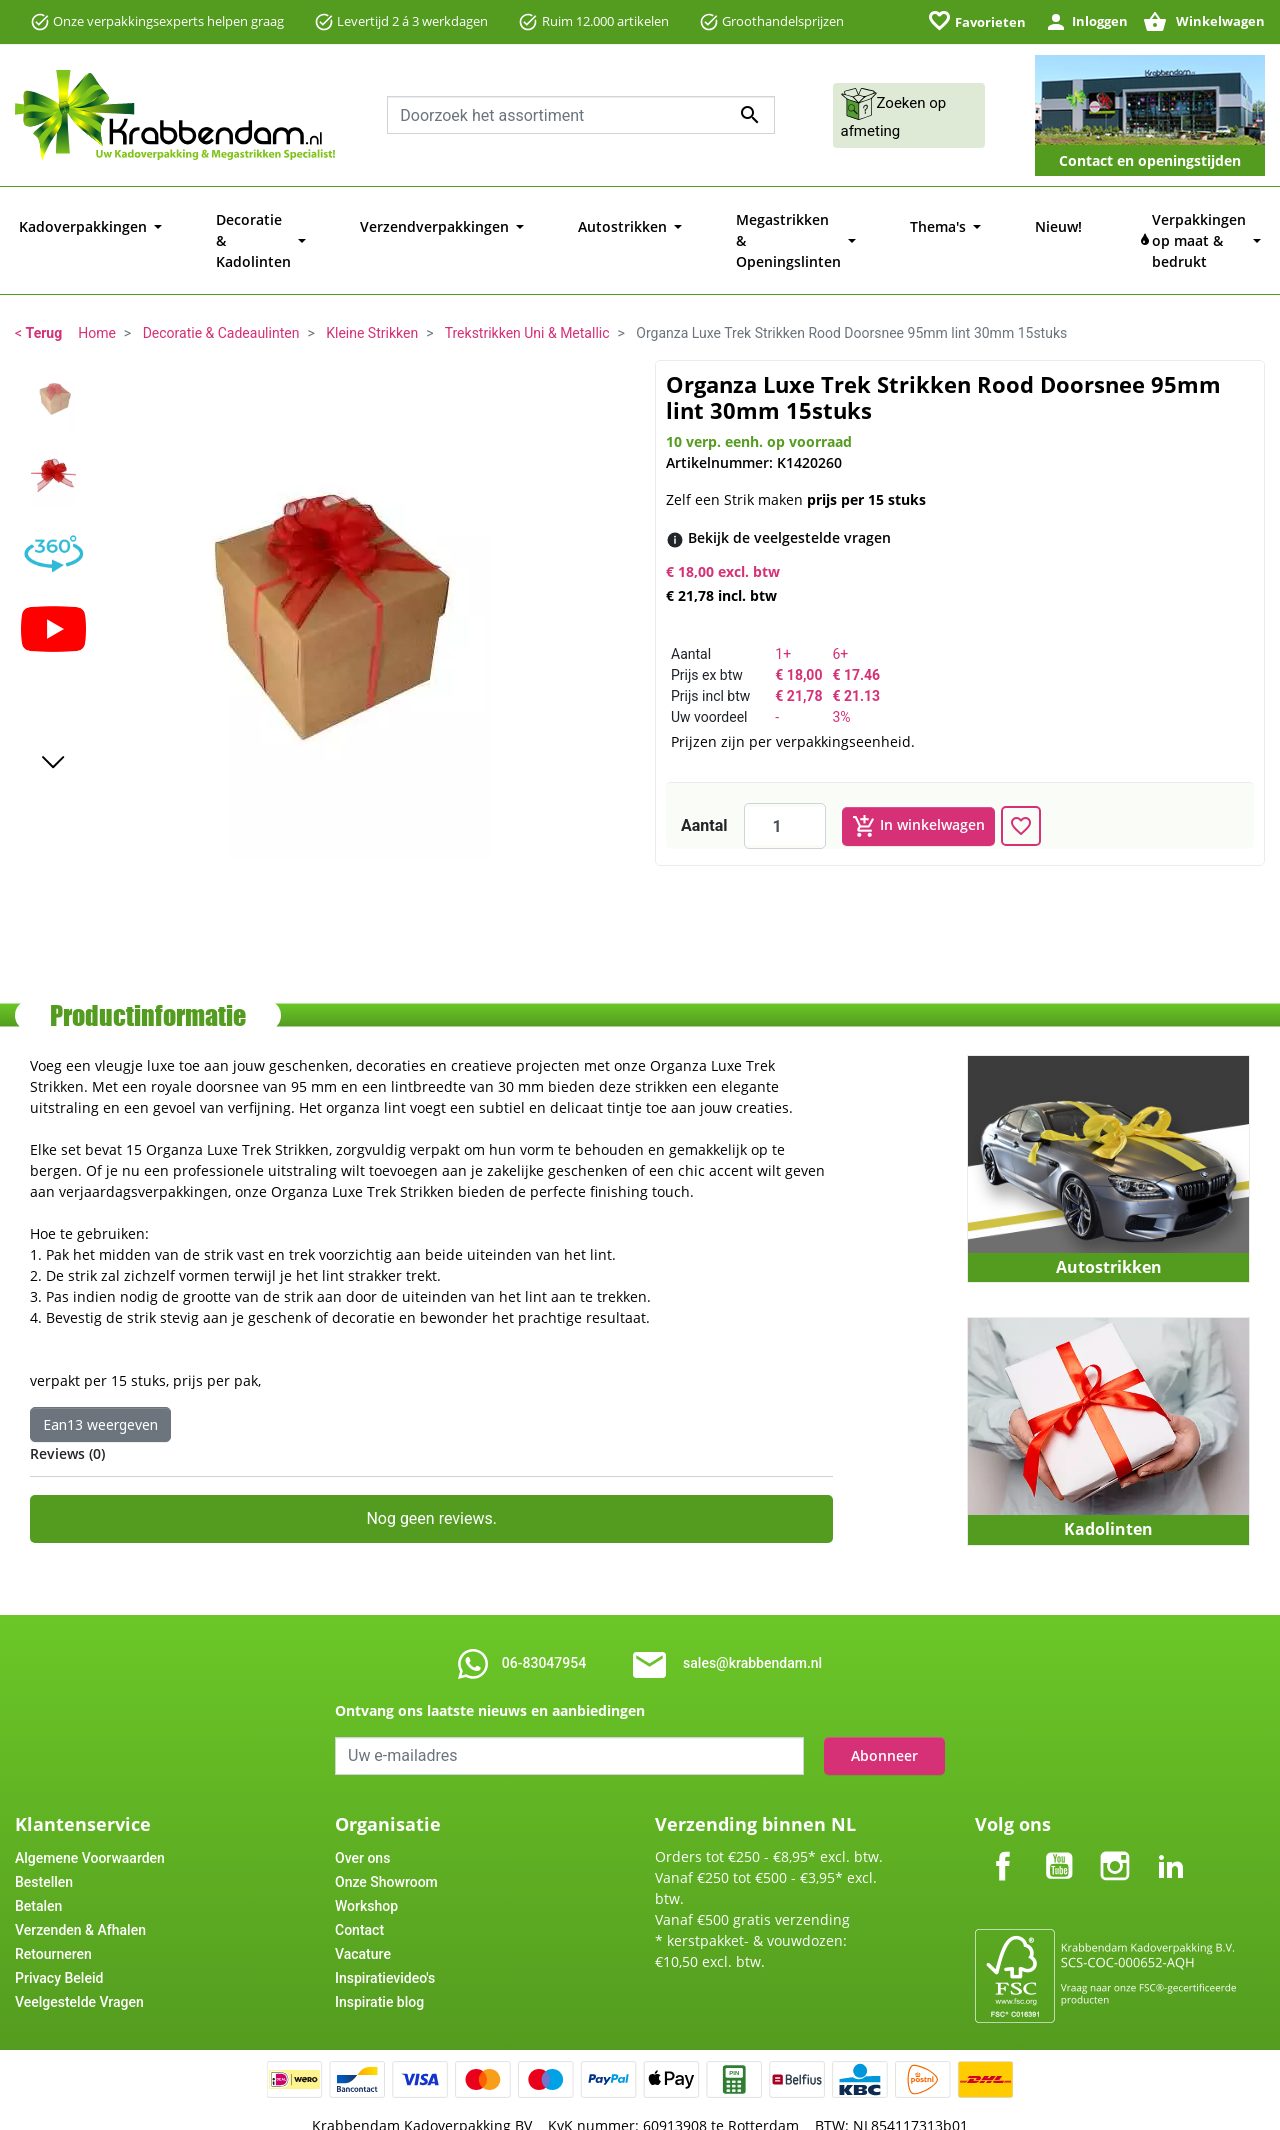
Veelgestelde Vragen (79, 1961)
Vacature (363, 1913)
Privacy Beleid (59, 1937)
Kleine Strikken (372, 292)
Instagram (1115, 1808)
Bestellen (44, 1841)
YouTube (1059, 1808)
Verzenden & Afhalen (80, 1889)
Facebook (1003, 1808)
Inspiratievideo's (385, 1937)
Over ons (362, 1817)
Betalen (38, 1865)
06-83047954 (544, 1622)
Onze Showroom (386, 1841)
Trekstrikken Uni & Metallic (527, 292)
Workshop (366, 1865)
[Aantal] (785, 785)
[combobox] (581, 115)
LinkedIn (1171, 1808)
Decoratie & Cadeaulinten (221, 292)
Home (97, 292)
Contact (359, 1889)
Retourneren (53, 1913)
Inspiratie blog (379, 1961)
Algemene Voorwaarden (90, 1817)
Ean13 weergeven (100, 1383)
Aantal (704, 784)
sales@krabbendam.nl (752, 1622)
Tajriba (680, 2107)
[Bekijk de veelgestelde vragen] (789, 496)
